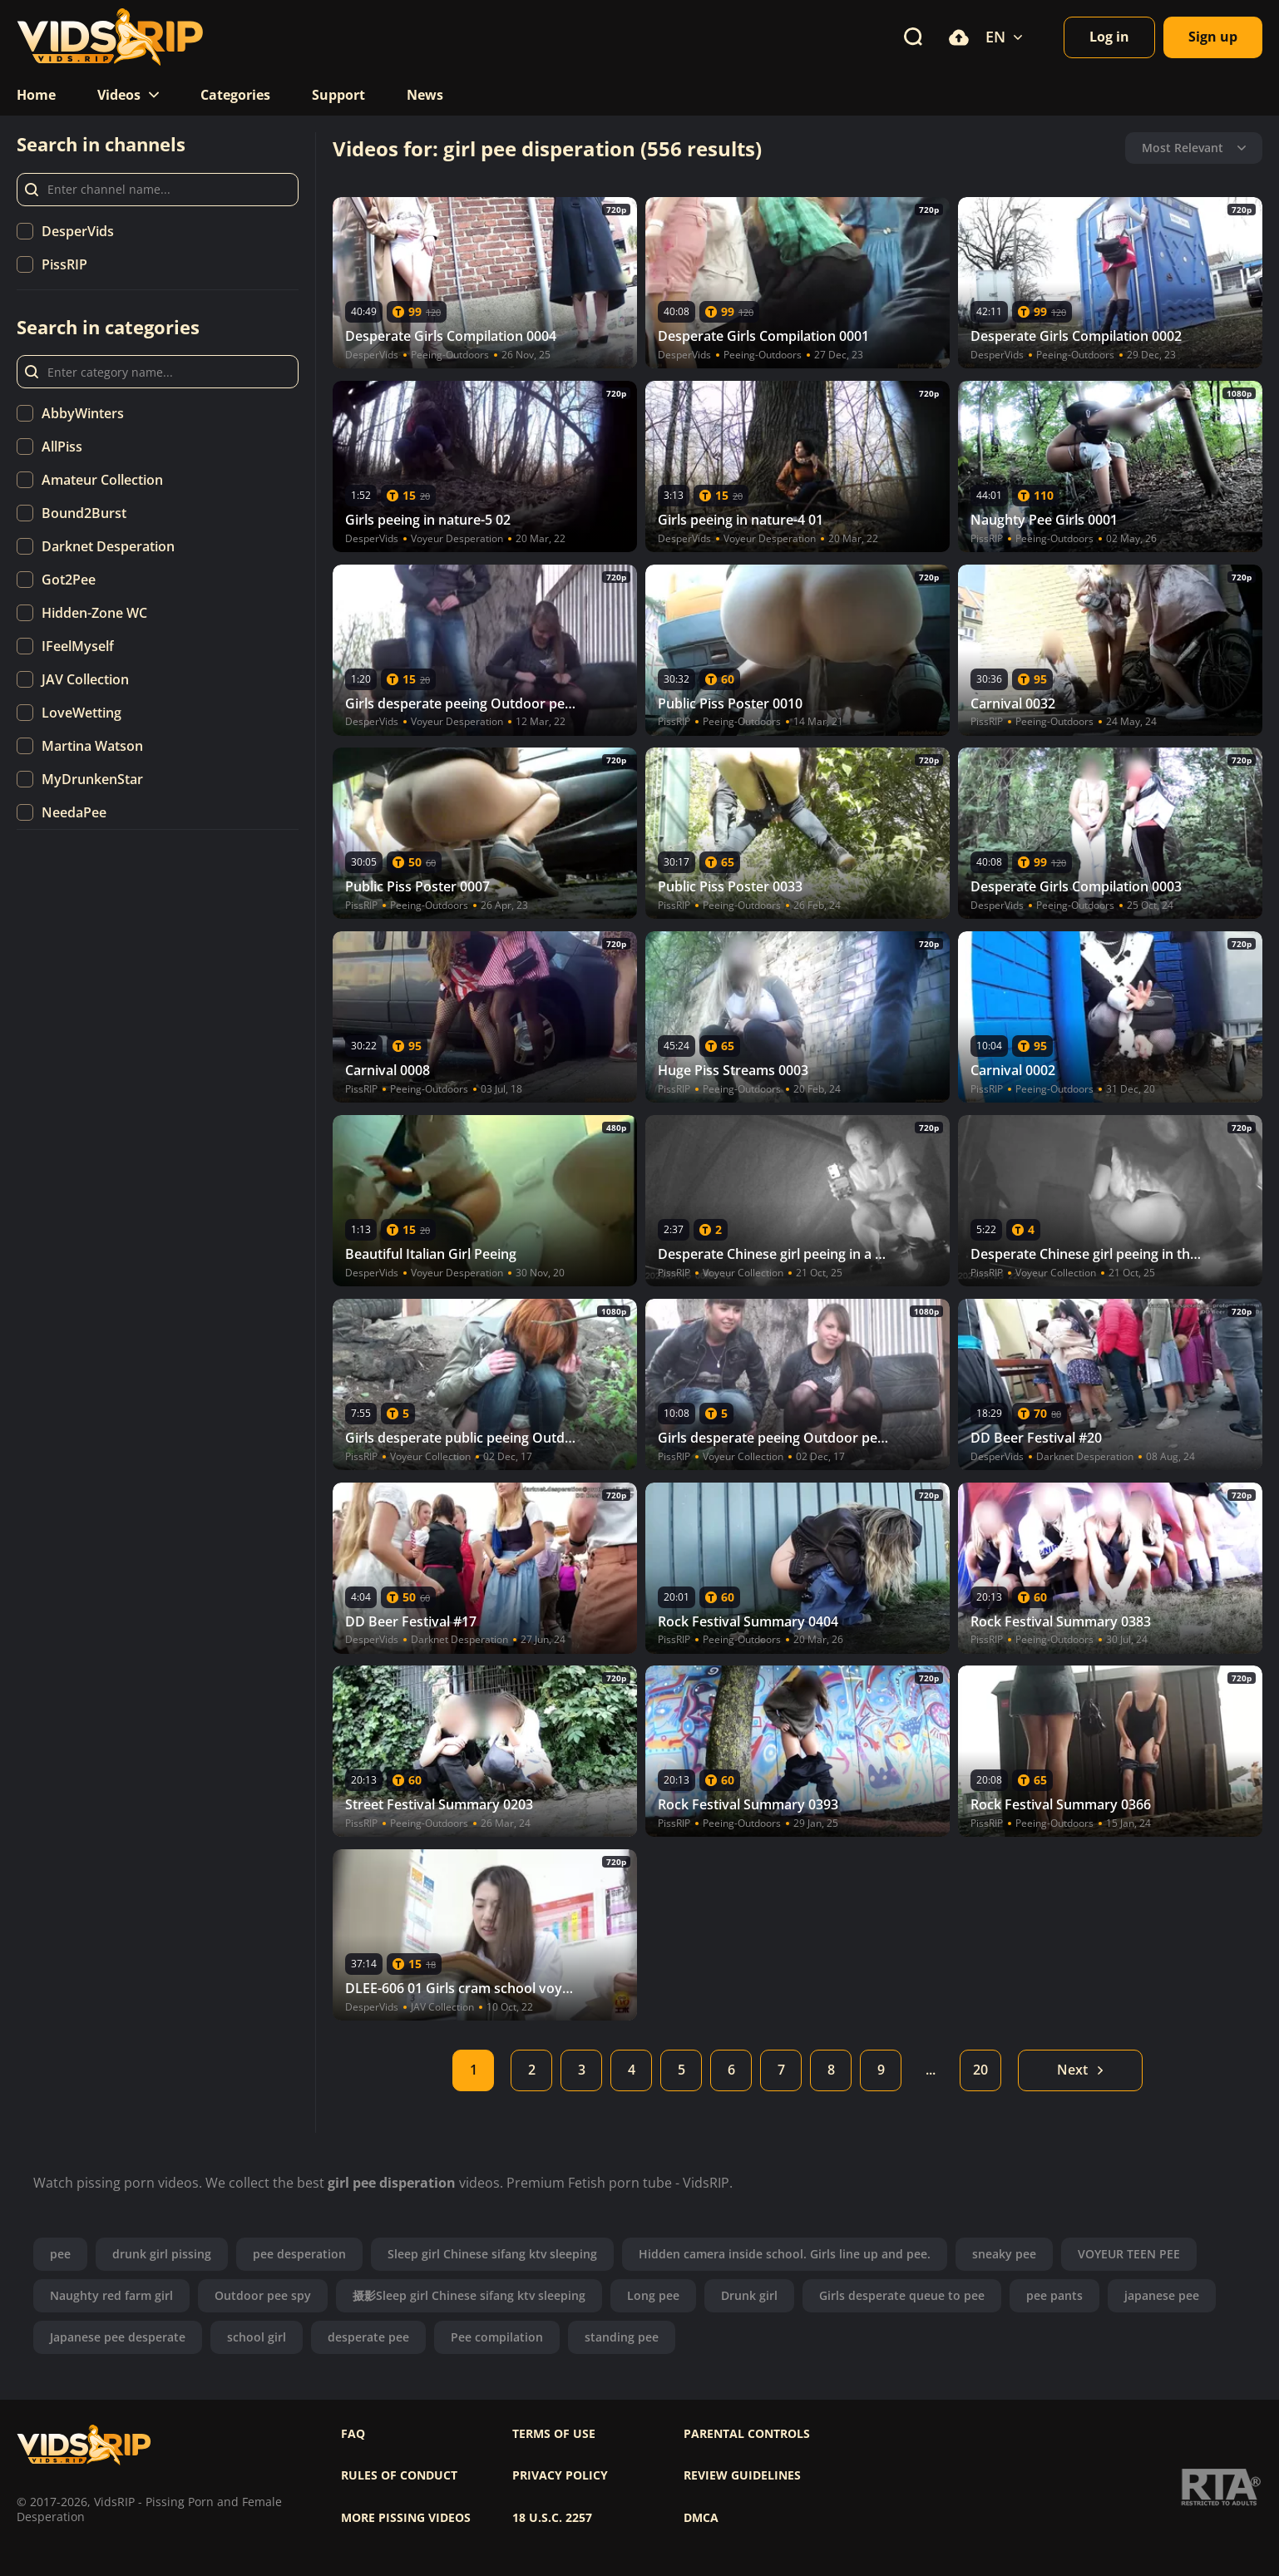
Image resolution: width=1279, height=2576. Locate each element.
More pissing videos (406, 2517)
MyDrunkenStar (92, 779)
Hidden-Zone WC (94, 613)
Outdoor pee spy (263, 2295)
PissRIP (64, 264)
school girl (256, 2337)
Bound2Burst (84, 513)
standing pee (622, 2337)
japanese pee (1161, 2295)
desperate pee (368, 2337)
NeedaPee (74, 812)
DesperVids (78, 231)
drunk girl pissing (161, 2254)
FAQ (353, 2433)
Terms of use (553, 2433)
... (931, 2069)
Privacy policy (560, 2475)
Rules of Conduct (399, 2475)
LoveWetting (81, 712)
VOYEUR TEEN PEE (1129, 2254)
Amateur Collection (102, 479)
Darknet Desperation (108, 546)
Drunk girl (749, 2295)
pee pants (1054, 2295)
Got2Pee (69, 579)
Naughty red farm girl (111, 2295)
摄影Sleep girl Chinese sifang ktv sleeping (469, 2295)
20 (980, 2069)
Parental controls (747, 2433)
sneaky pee (1004, 2254)
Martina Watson (92, 746)
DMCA (701, 2517)
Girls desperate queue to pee (902, 2295)
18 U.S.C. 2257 (552, 2517)
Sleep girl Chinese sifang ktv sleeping (492, 2254)
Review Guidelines (742, 2475)
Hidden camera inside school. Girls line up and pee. (785, 2254)
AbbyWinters (83, 413)
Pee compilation (497, 2337)
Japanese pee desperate (117, 2337)
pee (60, 2254)
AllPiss (62, 446)
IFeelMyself (78, 646)
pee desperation (299, 2254)
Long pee (653, 2295)
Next (1080, 2069)
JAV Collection (85, 679)
